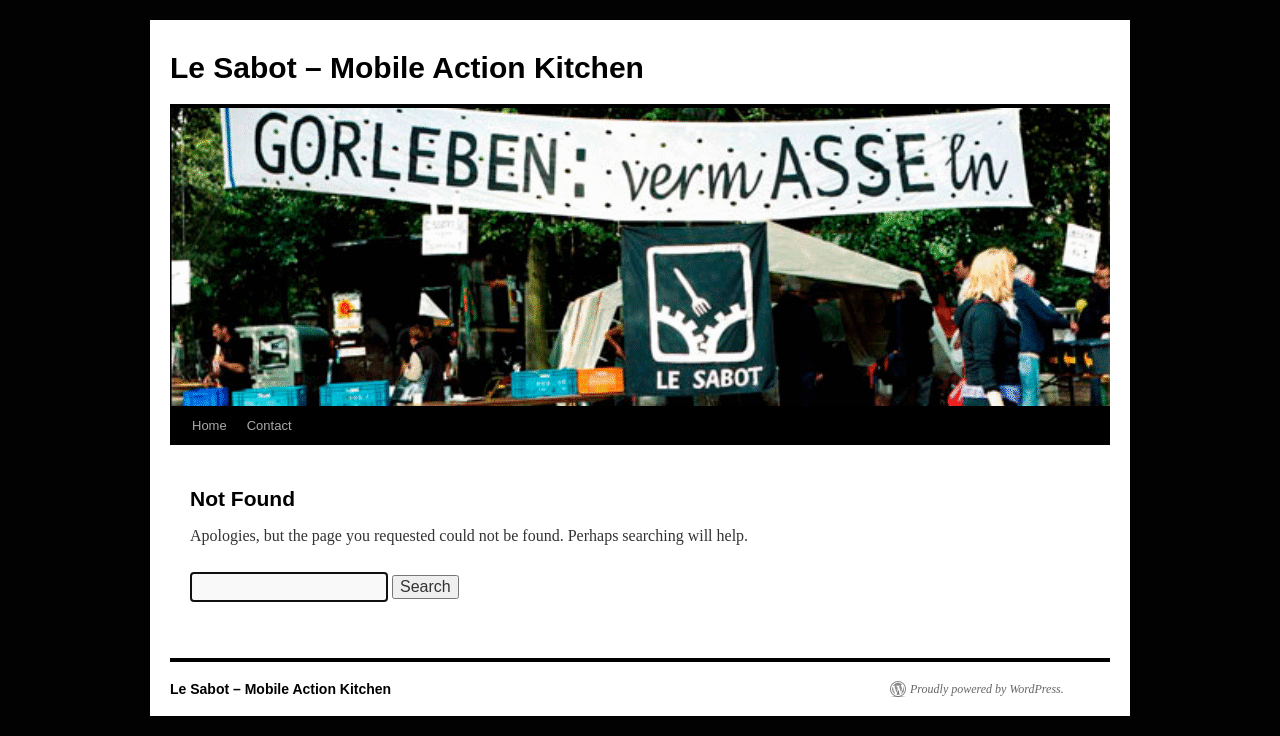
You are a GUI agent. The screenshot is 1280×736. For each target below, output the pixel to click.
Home (209, 425)
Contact (269, 425)
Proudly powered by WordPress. (987, 689)
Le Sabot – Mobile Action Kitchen (407, 67)
